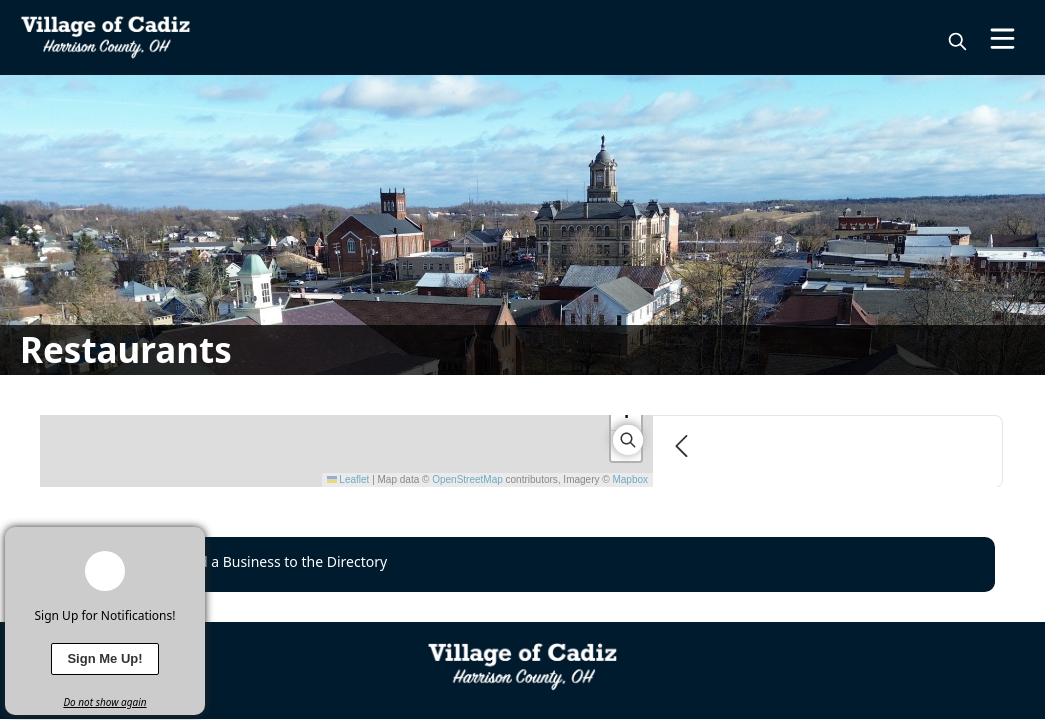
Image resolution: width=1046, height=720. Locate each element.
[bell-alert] (105, 571)
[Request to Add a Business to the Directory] (522, 564)
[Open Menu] (1002, 38)
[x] (190, 542)
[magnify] (957, 41)
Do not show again (104, 702)
